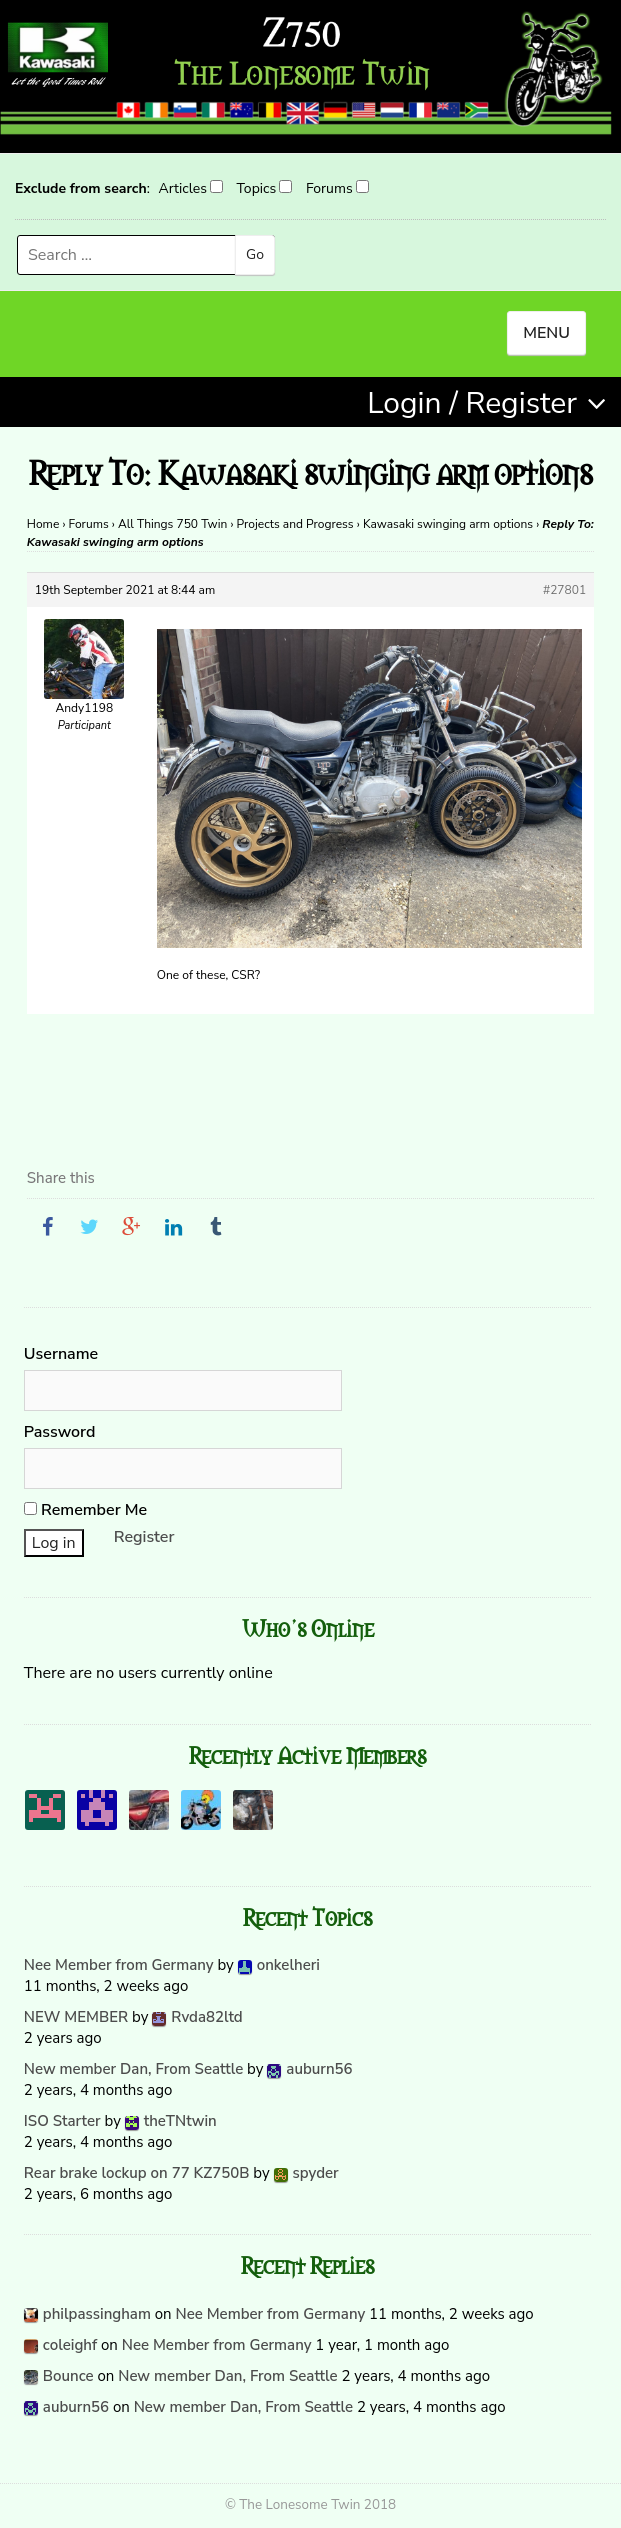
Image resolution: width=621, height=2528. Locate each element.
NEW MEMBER (76, 2017)
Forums (329, 188)
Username (61, 1354)
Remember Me (85, 1510)
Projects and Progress (295, 524)
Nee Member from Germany (119, 1965)
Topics (257, 188)
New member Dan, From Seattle (133, 2069)
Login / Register (472, 403)
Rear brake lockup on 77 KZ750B (137, 2173)
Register (144, 1537)
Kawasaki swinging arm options (448, 524)
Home (43, 524)
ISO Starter (62, 2121)
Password (60, 1432)
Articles (182, 188)
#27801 (564, 590)
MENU (546, 333)
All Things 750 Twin (172, 524)
